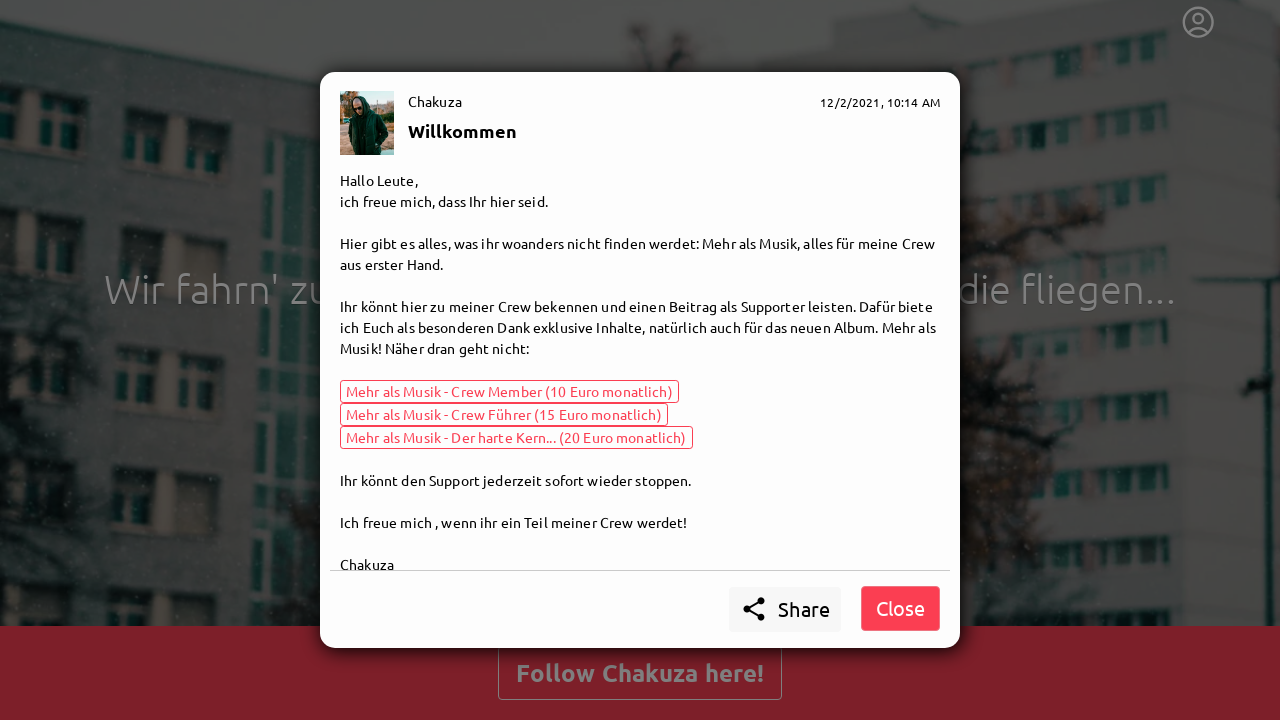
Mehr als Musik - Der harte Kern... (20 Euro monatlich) (516, 437)
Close (900, 607)
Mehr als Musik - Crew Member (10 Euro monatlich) (509, 391)
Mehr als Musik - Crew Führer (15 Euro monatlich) (504, 414)
